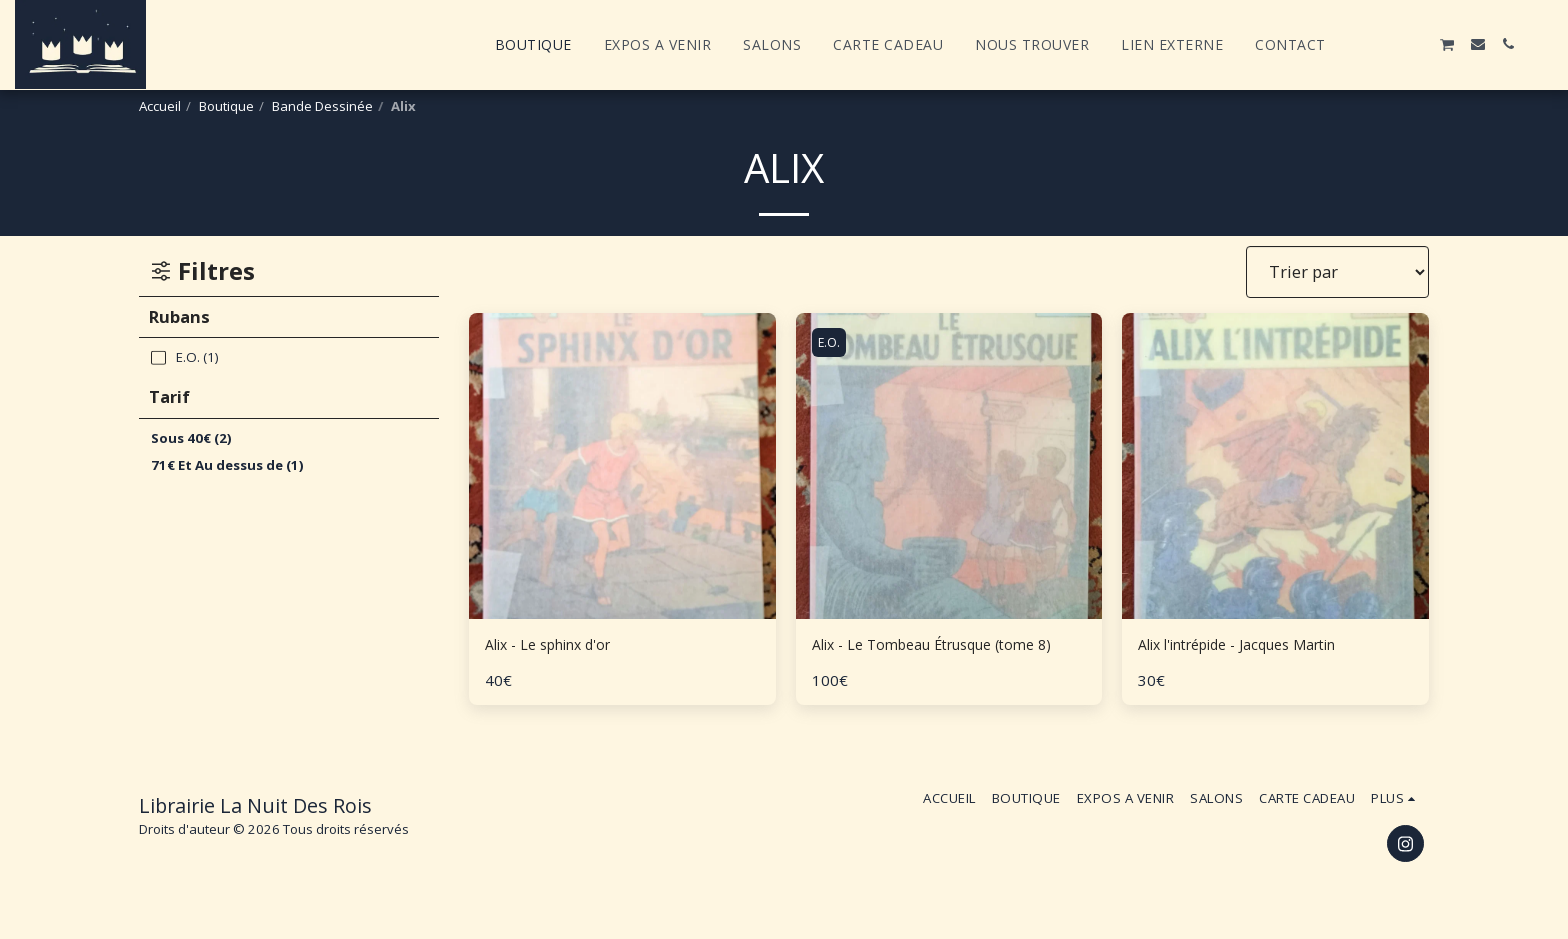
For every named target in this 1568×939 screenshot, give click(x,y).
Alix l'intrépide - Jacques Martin (1259, 646)
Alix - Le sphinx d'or (561, 646)
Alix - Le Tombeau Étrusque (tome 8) (945, 659)
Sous (191, 438)
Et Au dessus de (227, 465)
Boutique (226, 106)
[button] (1357, 44)
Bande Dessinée (322, 106)
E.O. (832, 342)
